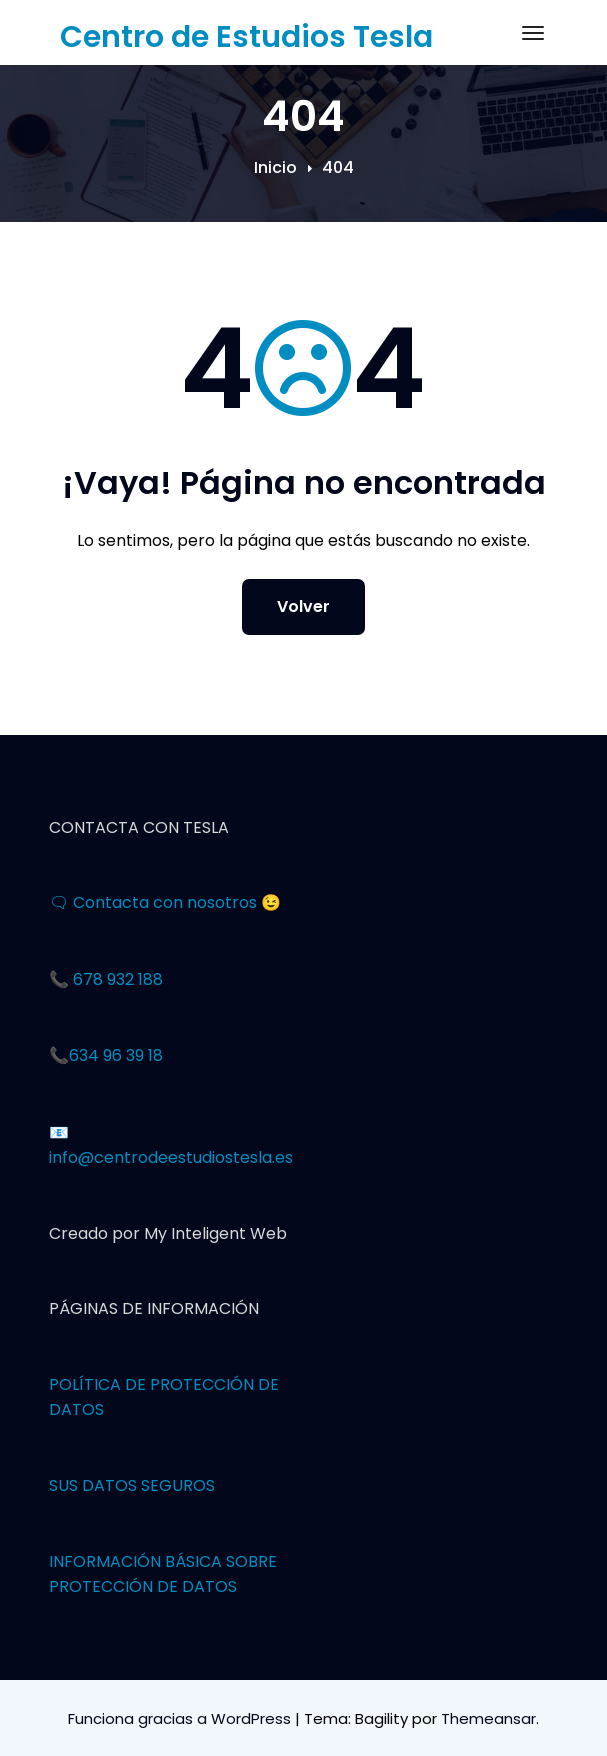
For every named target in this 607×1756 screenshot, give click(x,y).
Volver (303, 606)
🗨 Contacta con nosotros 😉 (165, 902)
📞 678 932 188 (106, 979)
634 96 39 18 (116, 1055)
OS (93, 1409)
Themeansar (488, 1718)
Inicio (275, 167)
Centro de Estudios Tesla (246, 37)
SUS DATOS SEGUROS (132, 1485)
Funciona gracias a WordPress (181, 1718)
